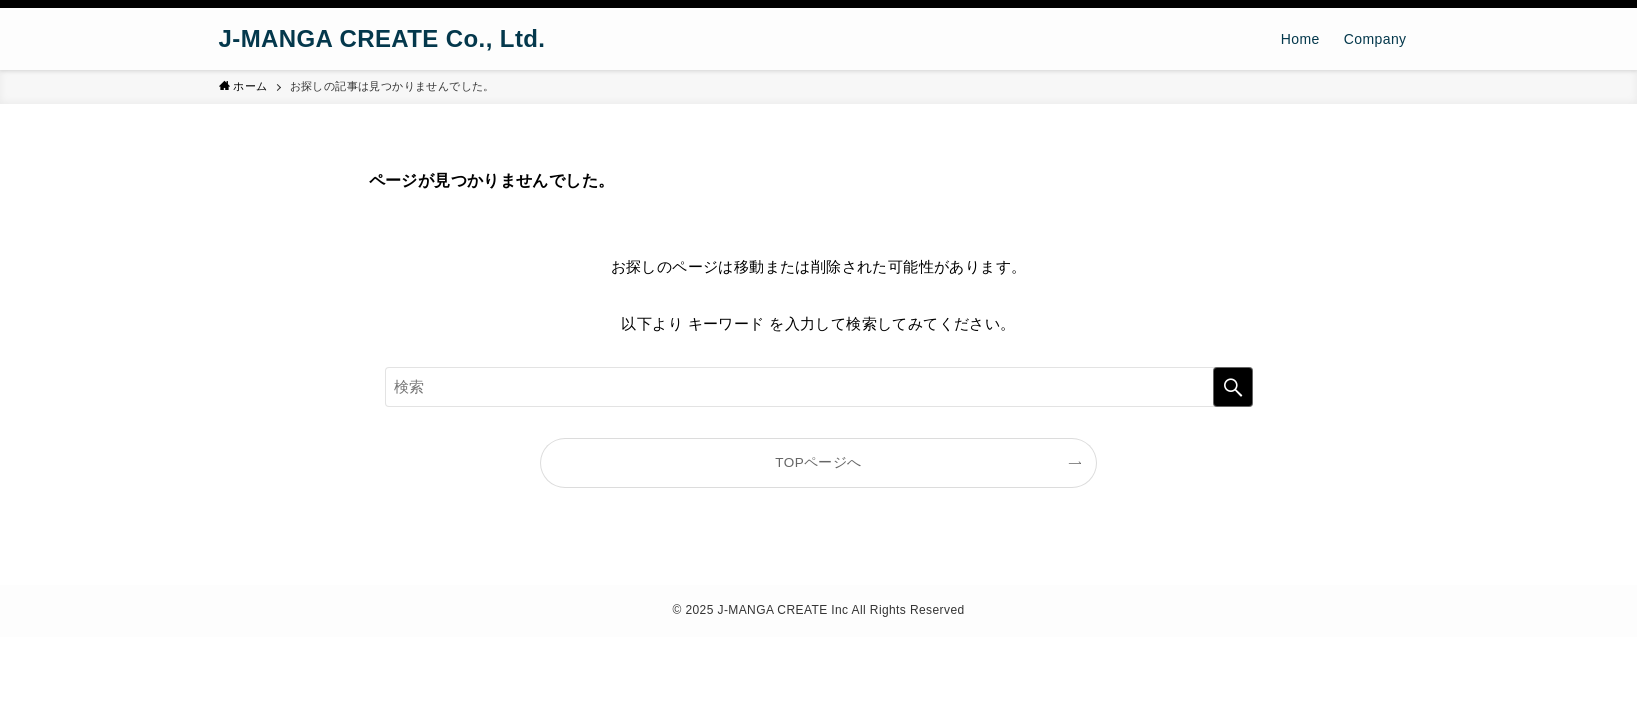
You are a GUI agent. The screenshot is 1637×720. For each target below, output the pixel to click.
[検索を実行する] (1233, 387)
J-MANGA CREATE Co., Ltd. (382, 39)
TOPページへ (818, 462)
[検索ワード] (819, 387)
